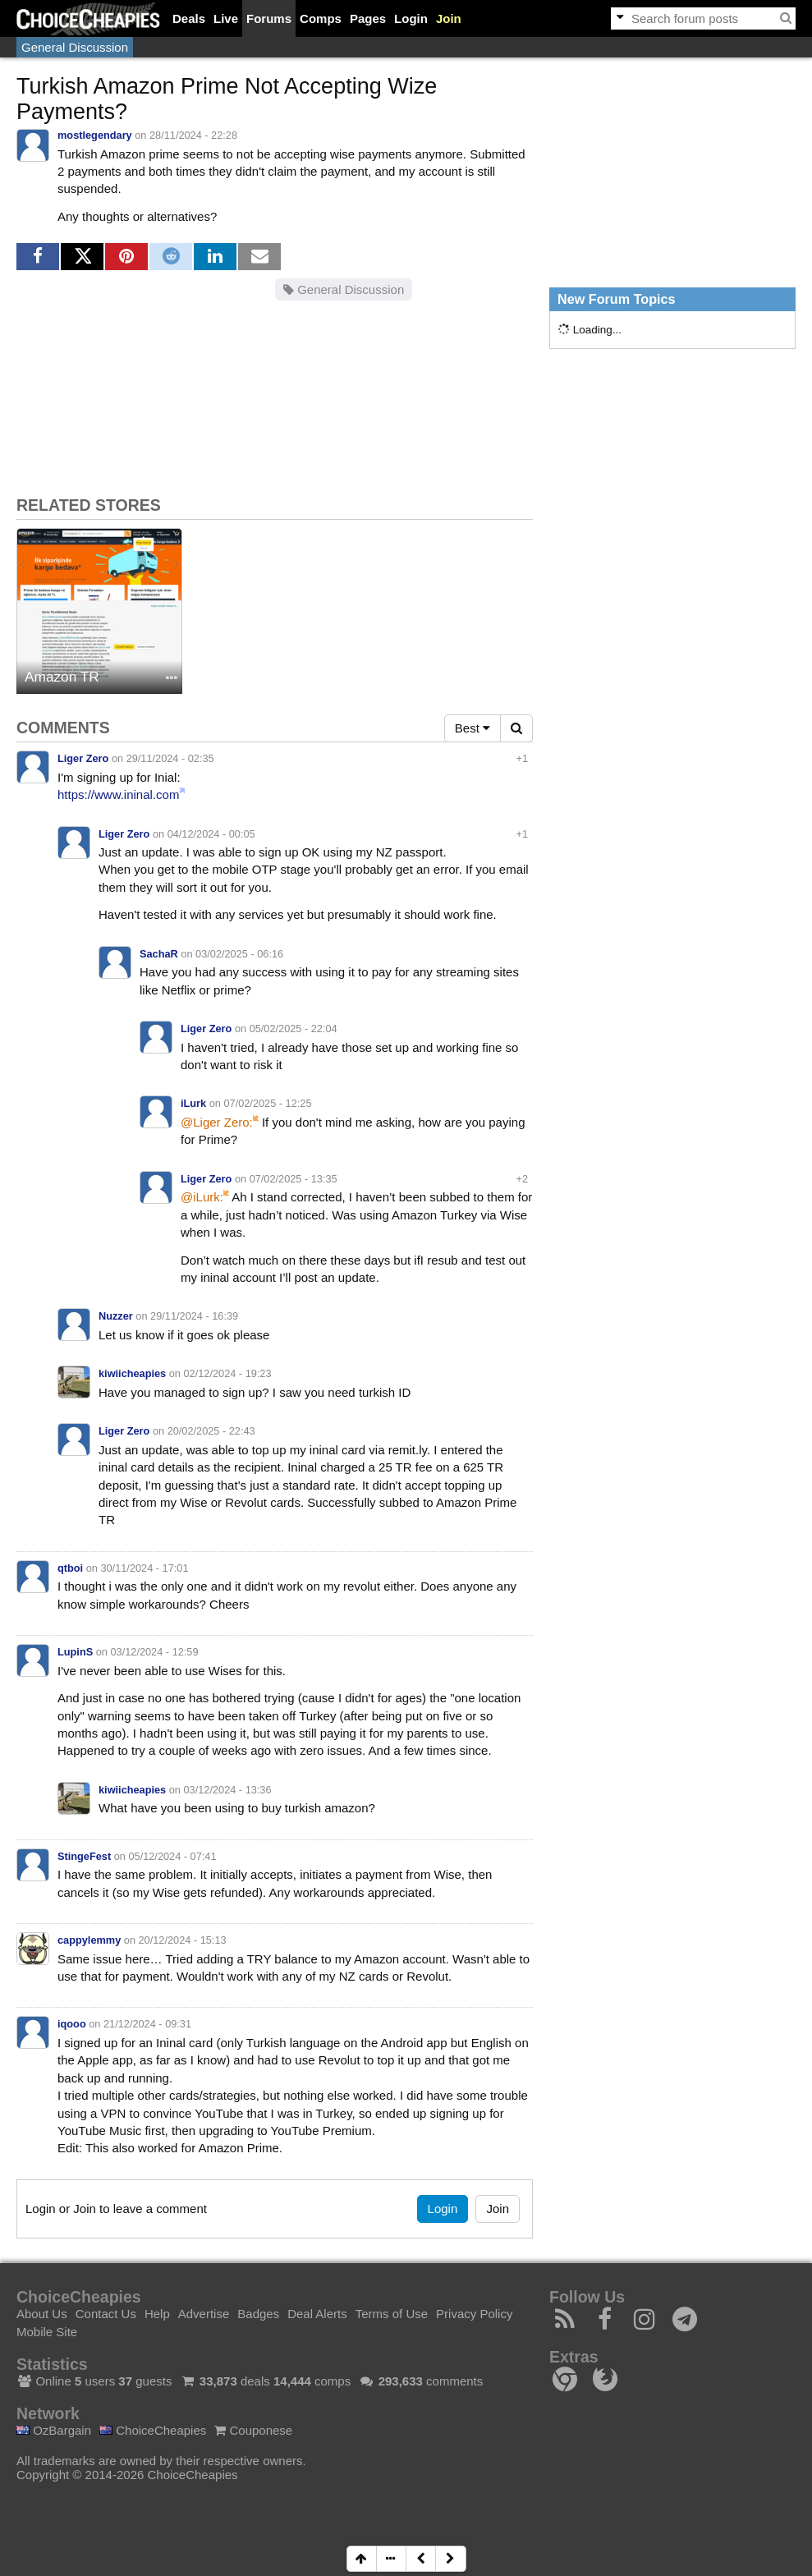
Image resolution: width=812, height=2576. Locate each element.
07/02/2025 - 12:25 (267, 1103)
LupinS (75, 1652)
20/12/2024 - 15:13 (183, 1940)
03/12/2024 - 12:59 (154, 1652)
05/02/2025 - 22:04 (293, 1028)
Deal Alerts (317, 2314)
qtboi (70, 1568)
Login (411, 18)
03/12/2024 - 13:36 (228, 1790)
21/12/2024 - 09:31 (147, 2024)
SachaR (159, 954)
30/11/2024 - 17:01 (144, 1568)
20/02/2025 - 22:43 (211, 1431)
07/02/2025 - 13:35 (293, 1179)
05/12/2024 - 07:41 (172, 1856)
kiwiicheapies (132, 1373)
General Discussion (74, 47)
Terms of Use (392, 2314)
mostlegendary (94, 135)
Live (225, 18)
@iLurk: (202, 1197)
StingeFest (84, 1856)
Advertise (204, 2314)
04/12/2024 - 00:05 (211, 834)
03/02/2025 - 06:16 (239, 954)
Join (448, 18)
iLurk (193, 1103)
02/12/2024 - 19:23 (228, 1373)
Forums (268, 18)
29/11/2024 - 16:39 (194, 1316)
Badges (258, 2314)
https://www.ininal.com (118, 794)
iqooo (71, 2024)
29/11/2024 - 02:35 (170, 758)
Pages (368, 18)
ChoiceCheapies (152, 2430)
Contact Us (106, 2314)
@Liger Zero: (217, 1122)
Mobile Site (46, 2332)
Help (157, 2314)
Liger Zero (82, 758)
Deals (188, 18)
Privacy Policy (474, 2314)
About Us (41, 2314)
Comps (321, 18)
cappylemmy (89, 1940)
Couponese (253, 2430)
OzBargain (53, 2430)
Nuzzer (116, 1316)
